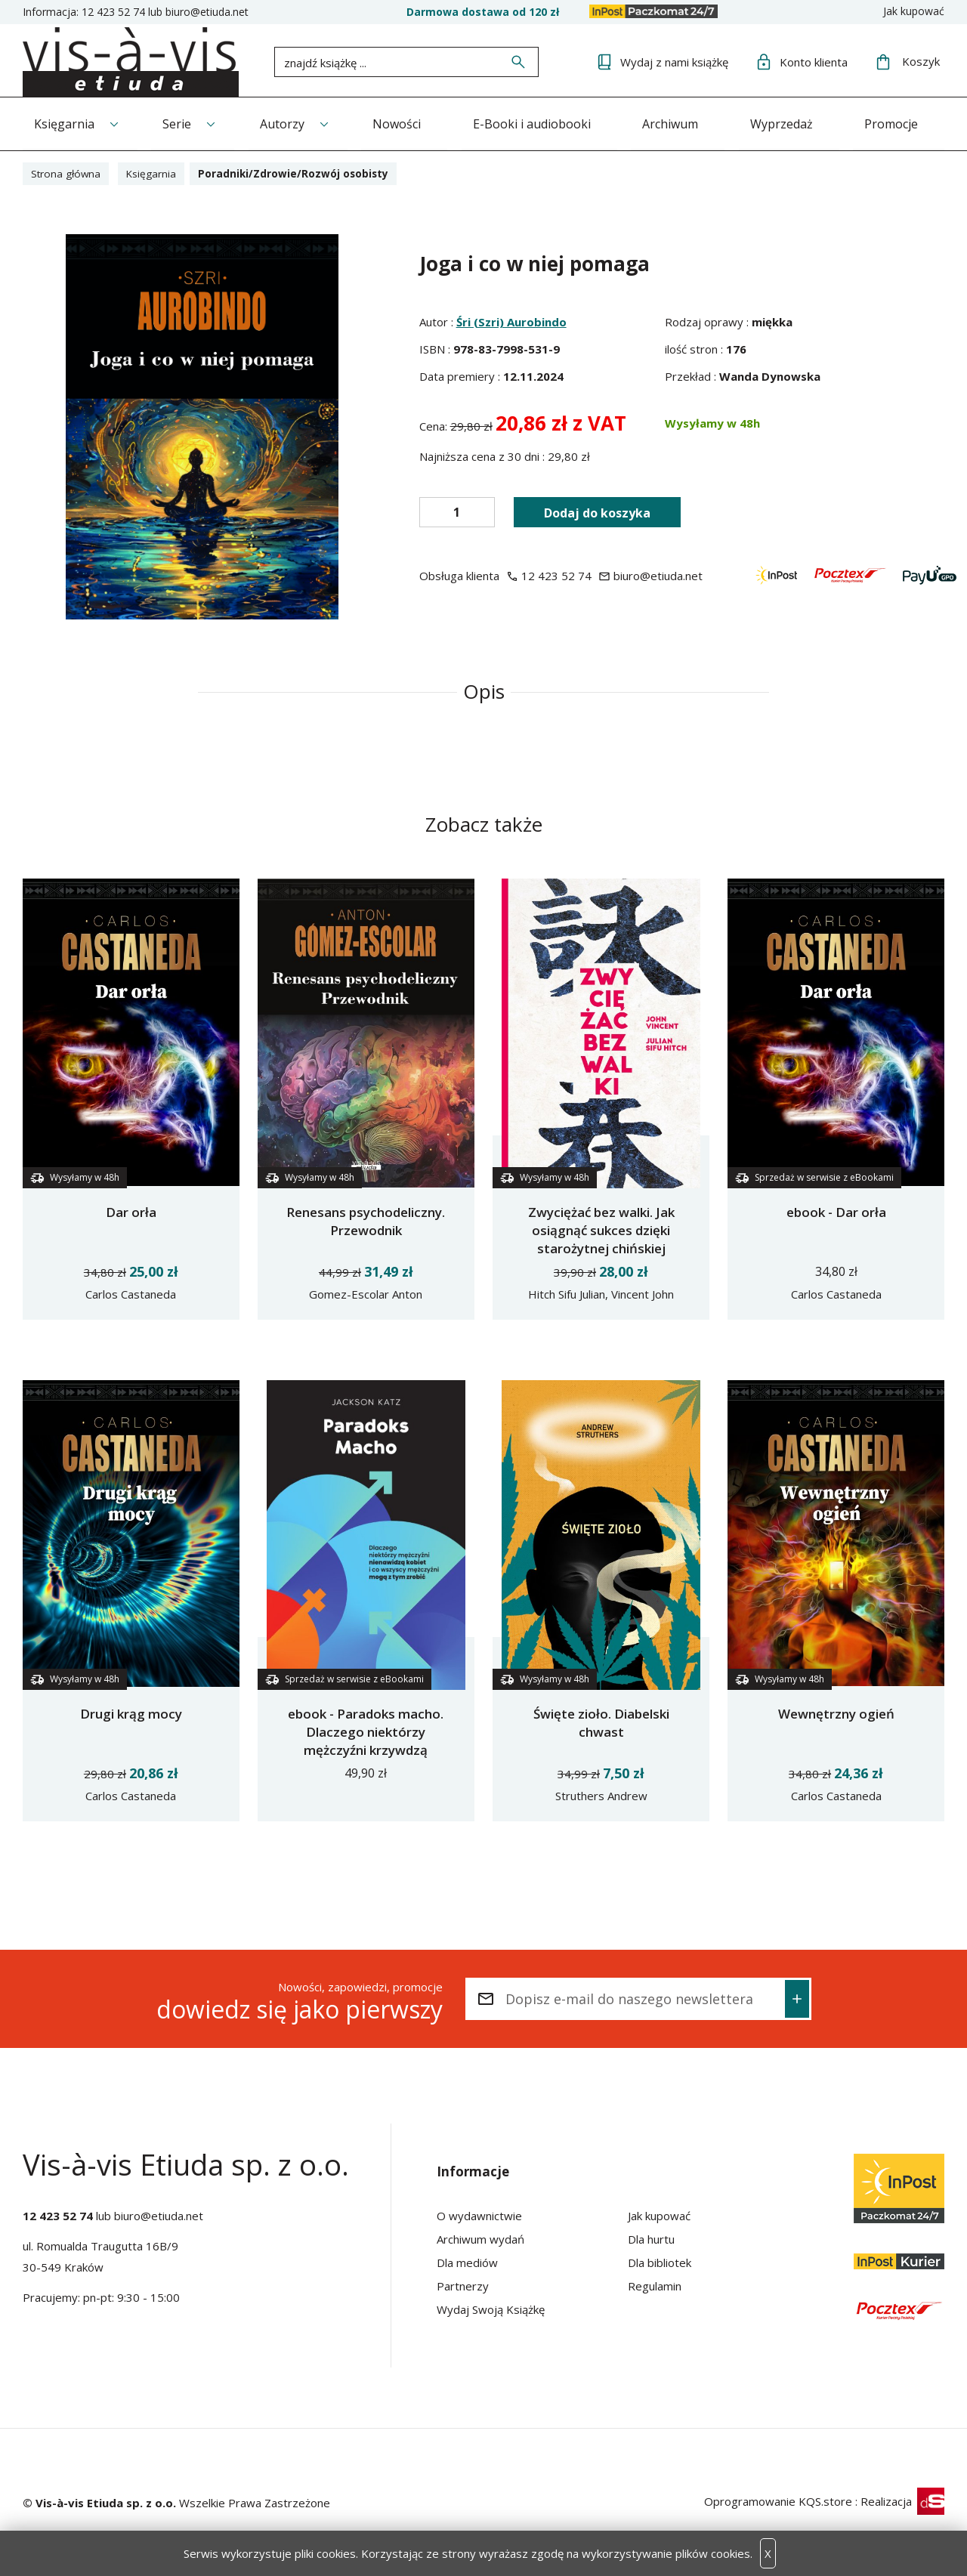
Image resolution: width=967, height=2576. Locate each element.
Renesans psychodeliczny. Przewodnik (365, 1220)
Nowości (403, 123)
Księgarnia (64, 123)
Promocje (906, 123)
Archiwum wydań (480, 2238)
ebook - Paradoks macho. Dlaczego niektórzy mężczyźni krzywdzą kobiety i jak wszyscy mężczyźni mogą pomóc (365, 1749)
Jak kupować (913, 11)
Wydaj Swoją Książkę (491, 2308)
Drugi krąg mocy (131, 1713)
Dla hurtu (651, 2238)
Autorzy (286, 123)
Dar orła (131, 1211)
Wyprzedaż (794, 123)
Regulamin (654, 2285)
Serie (179, 123)
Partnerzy (463, 2285)
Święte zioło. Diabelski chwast (601, 1722)
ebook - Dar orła (836, 1211)
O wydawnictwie (479, 2214)
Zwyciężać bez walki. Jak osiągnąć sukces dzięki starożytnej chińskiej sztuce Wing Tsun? (601, 1238)
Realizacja (902, 2500)
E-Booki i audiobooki (540, 123)
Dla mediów (467, 2261)
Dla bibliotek (659, 2261)
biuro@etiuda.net (207, 12)
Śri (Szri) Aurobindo (511, 321)
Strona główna (67, 172)
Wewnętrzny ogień (836, 1713)
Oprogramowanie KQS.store (778, 2500)
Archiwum (681, 123)
